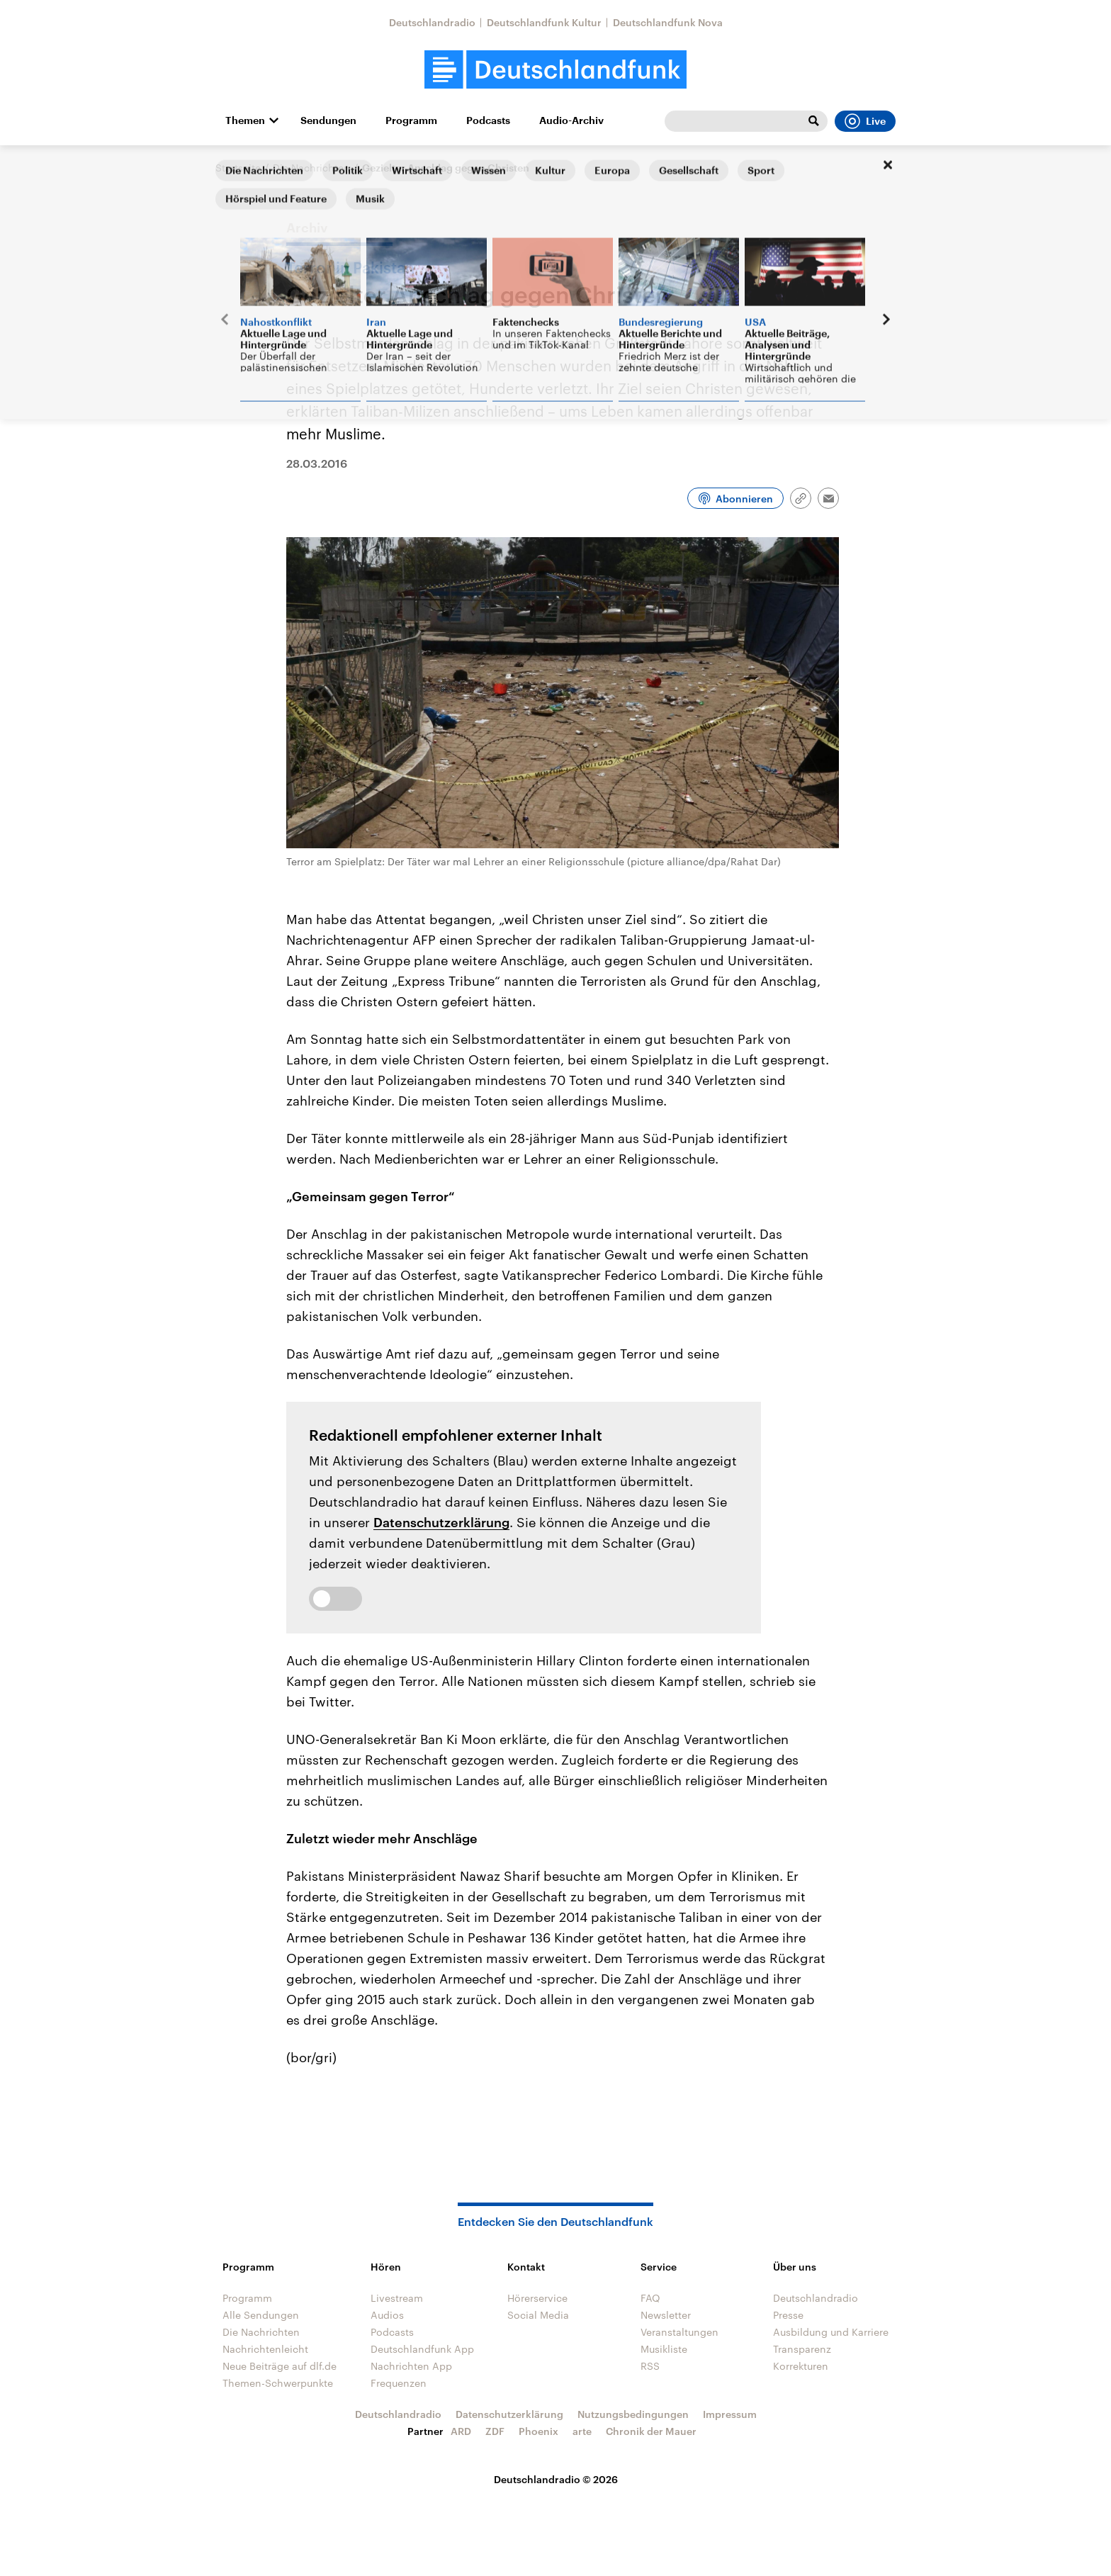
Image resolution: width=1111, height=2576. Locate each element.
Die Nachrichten (311, 168)
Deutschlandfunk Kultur (544, 22)
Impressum (730, 2414)
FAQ (650, 2298)
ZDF (494, 2431)
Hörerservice (537, 2298)
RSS (650, 2366)
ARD (461, 2431)
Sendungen (328, 120)
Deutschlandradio (432, 22)
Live (865, 121)
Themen (245, 120)
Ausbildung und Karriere (831, 2332)
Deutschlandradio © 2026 (556, 2479)
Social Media (538, 2315)
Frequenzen (399, 2383)
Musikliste (664, 2349)
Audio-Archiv (571, 120)
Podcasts (488, 120)
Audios (387, 2315)
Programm (411, 120)
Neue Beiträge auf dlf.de (279, 2366)
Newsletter (666, 2315)
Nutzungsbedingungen (633, 2414)
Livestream (397, 2298)
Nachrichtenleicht (265, 2349)
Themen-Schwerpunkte (277, 2383)
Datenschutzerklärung (441, 1522)
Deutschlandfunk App (422, 2349)
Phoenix (538, 2431)
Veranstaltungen (679, 2332)
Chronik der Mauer (651, 2431)
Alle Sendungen (260, 2315)
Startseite (238, 168)
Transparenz (802, 2349)
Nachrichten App (411, 2366)
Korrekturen (800, 2366)
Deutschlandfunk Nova (668, 22)
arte (582, 2431)
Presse (788, 2315)
